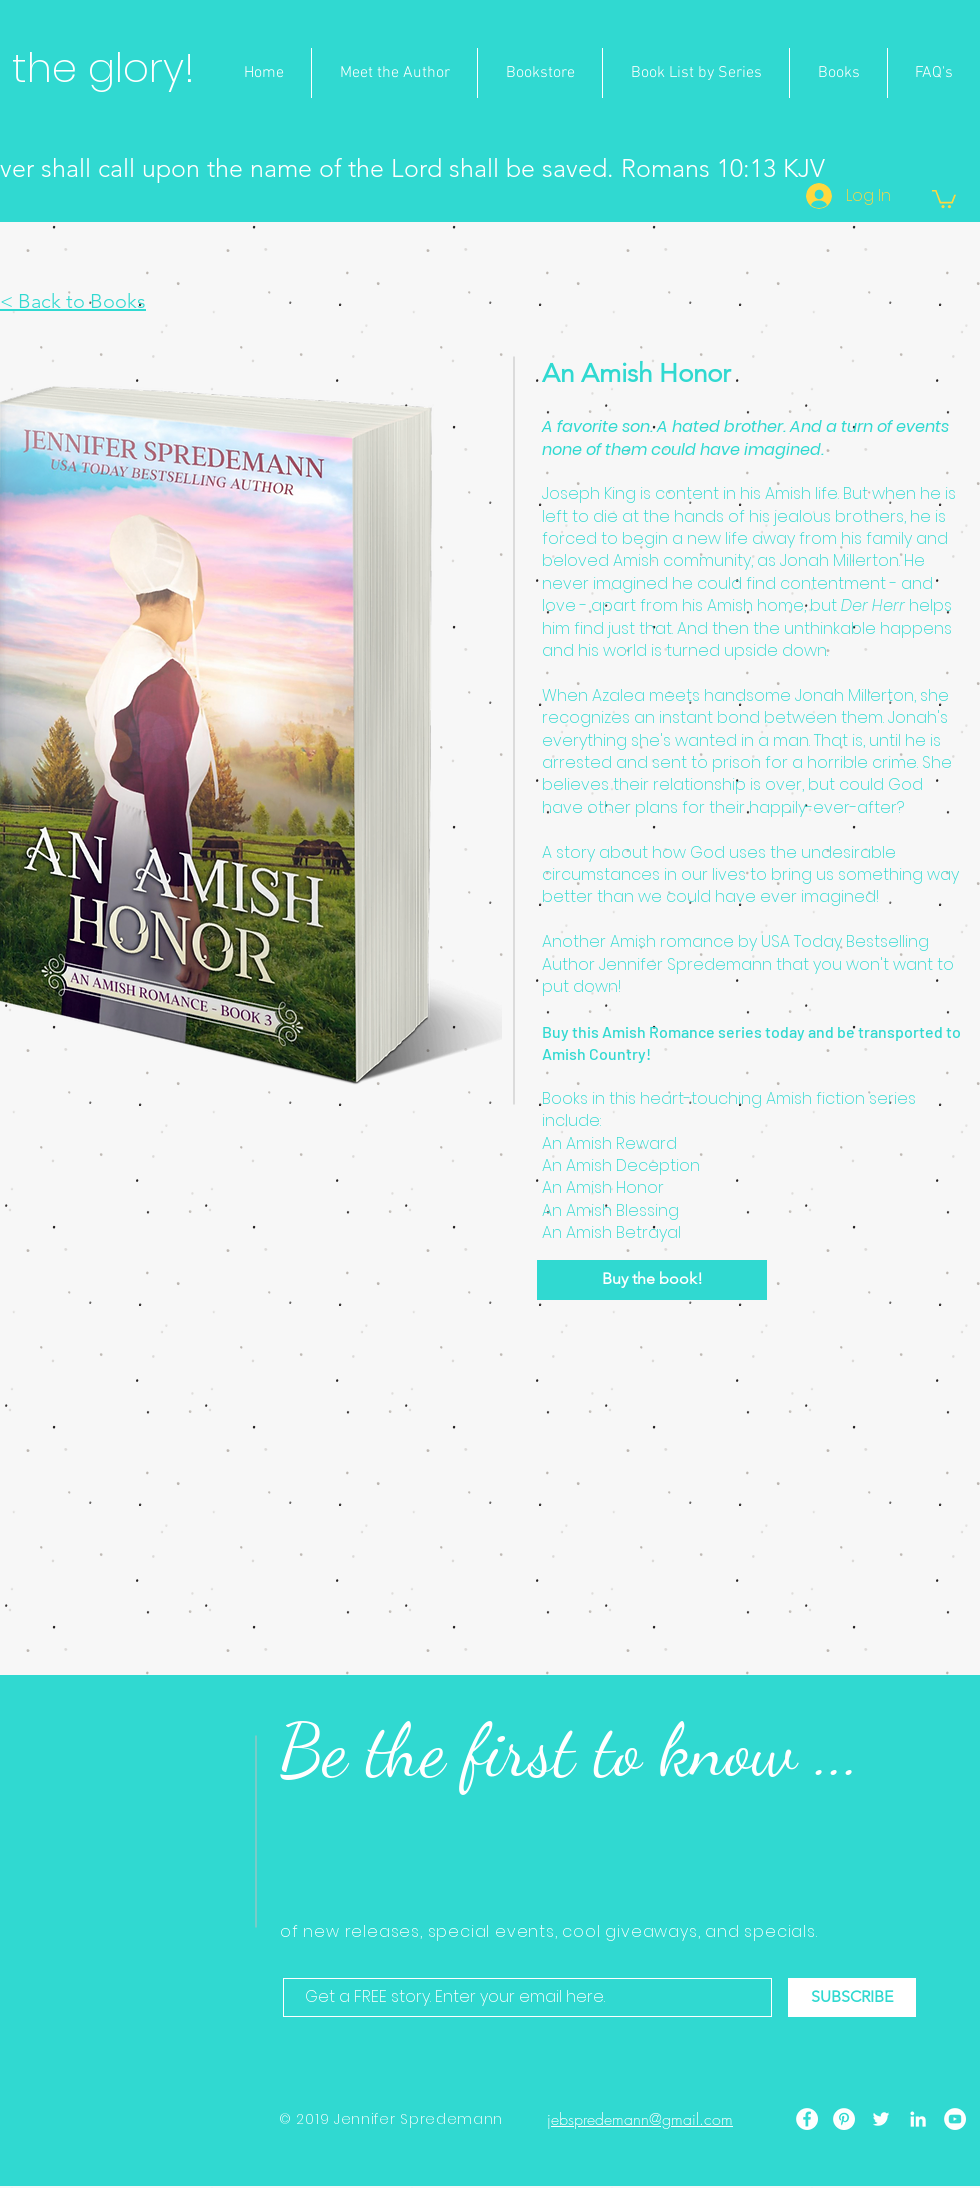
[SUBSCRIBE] (852, 1997)
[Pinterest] (844, 2119)
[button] (944, 198)
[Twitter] (881, 2119)
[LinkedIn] (918, 2119)
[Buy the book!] (652, 1280)
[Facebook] (807, 2119)
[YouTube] (955, 2119)
